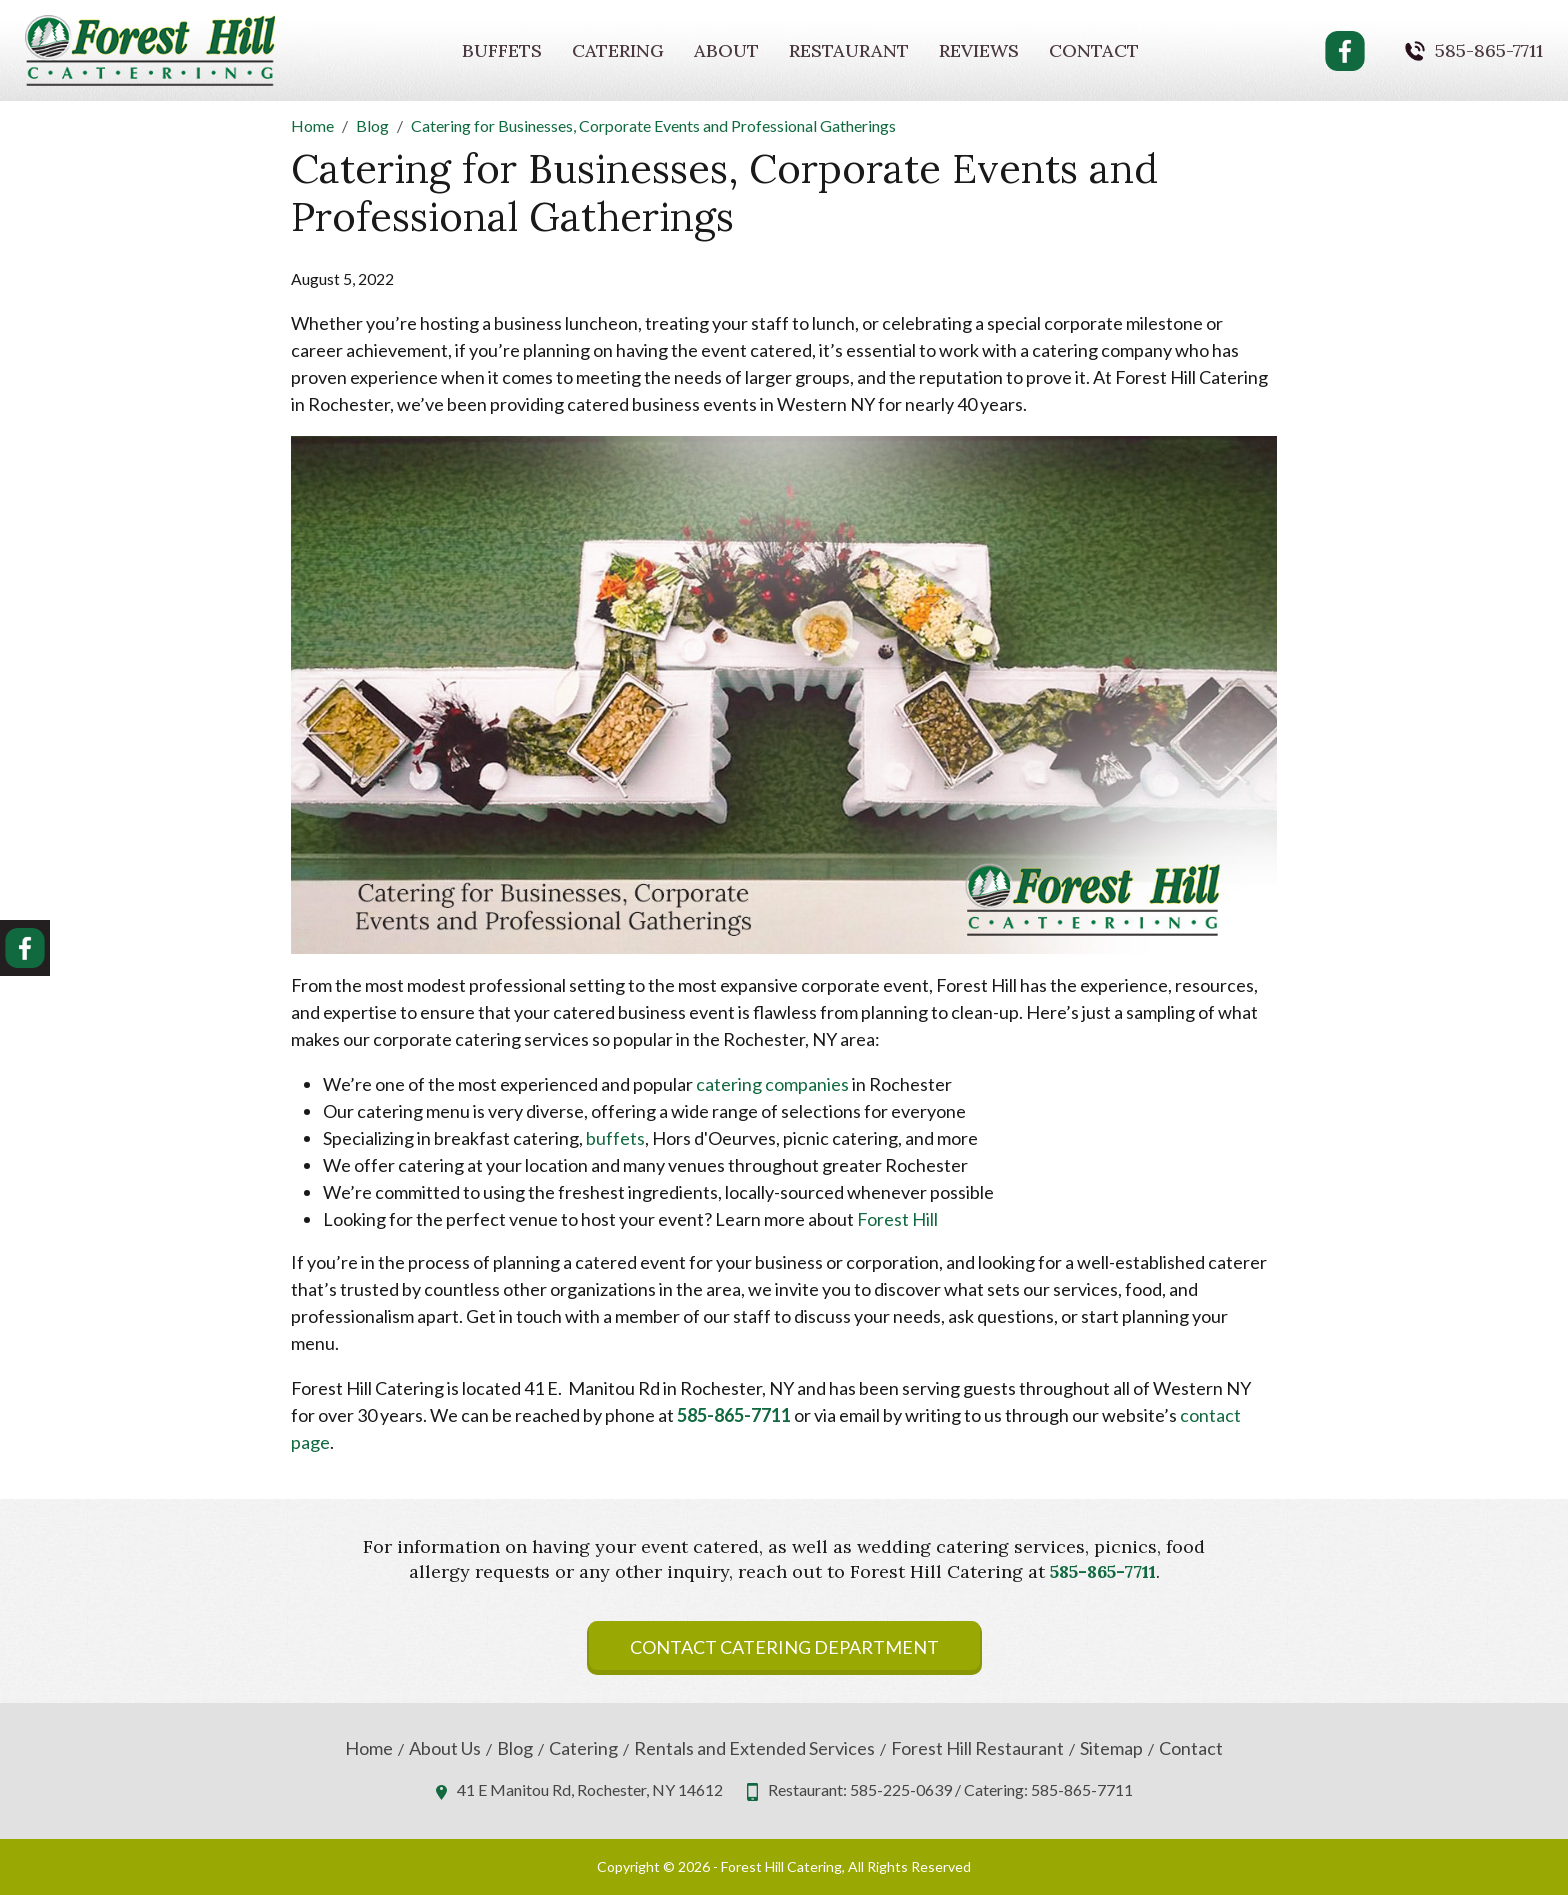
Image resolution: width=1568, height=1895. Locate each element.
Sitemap (1111, 1748)
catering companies (772, 1084)
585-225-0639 (901, 1789)
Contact (1094, 50)
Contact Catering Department (784, 1647)
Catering (618, 50)
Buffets (502, 50)
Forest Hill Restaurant (977, 1748)
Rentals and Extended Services (754, 1748)
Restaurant (849, 50)
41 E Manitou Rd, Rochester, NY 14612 (590, 1789)
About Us (445, 1748)
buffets (615, 1138)
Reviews (979, 50)
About (726, 50)
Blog (515, 1748)
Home (369, 1748)
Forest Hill (897, 1219)
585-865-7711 (1489, 51)
